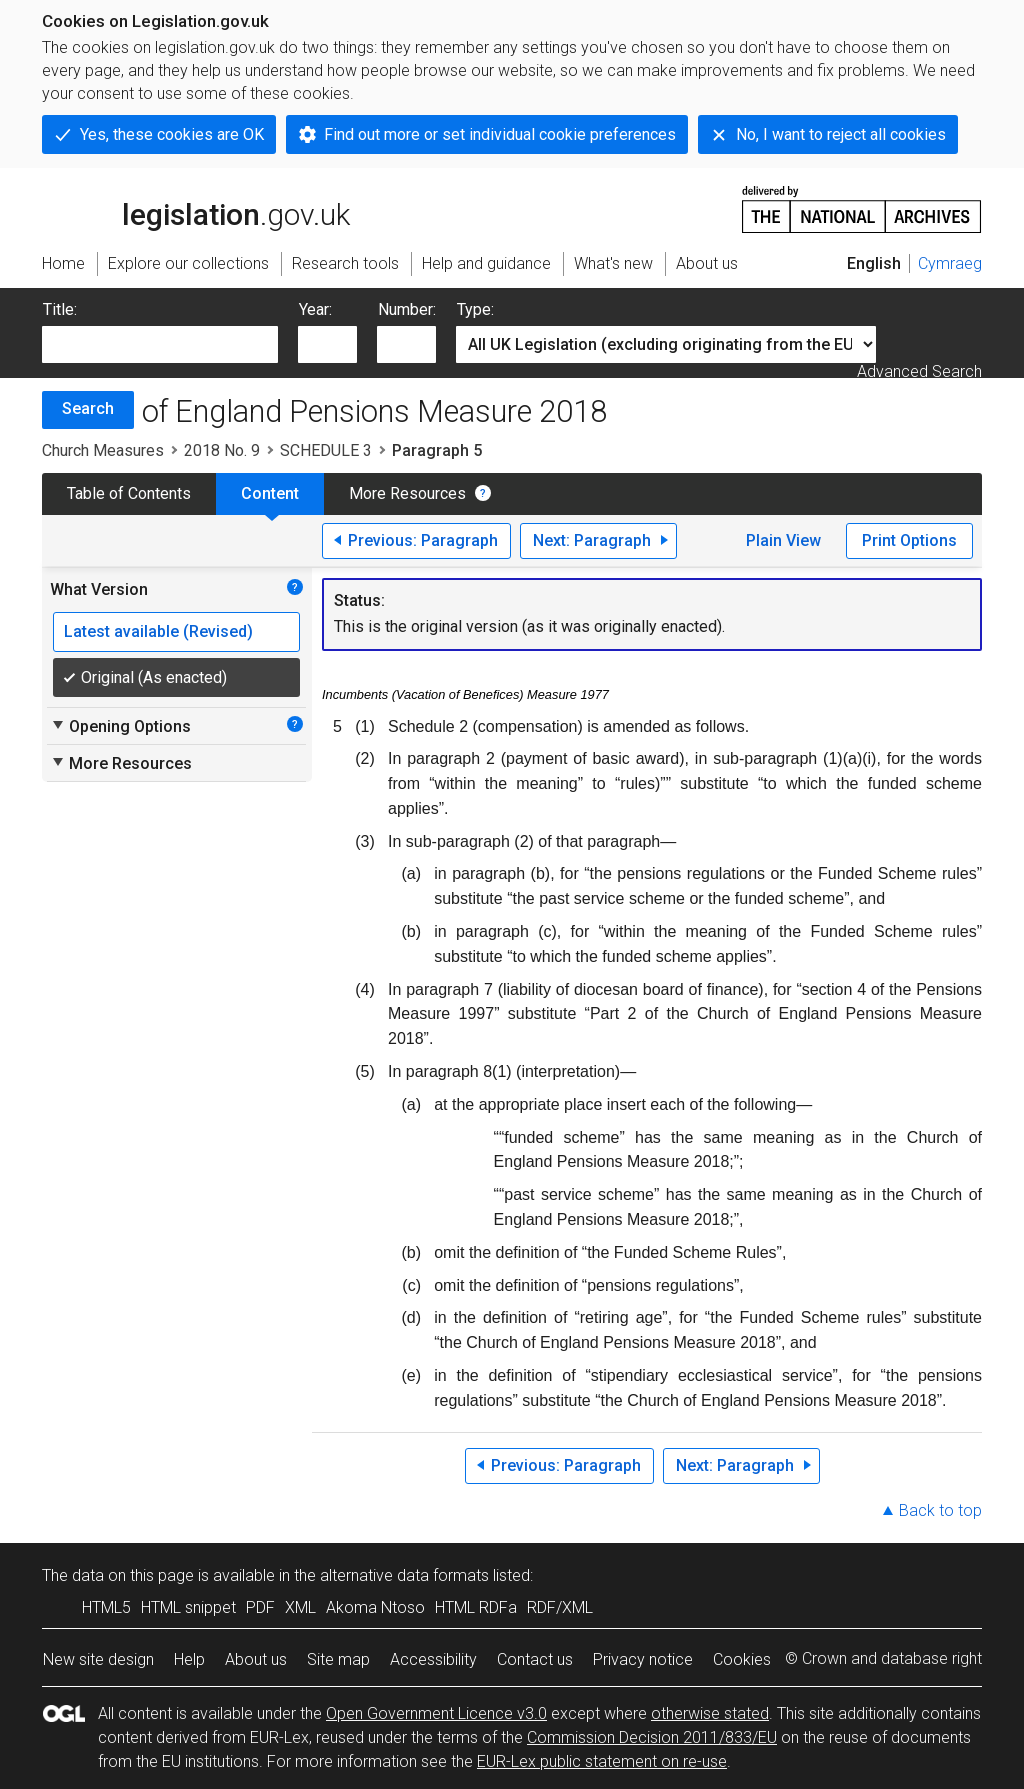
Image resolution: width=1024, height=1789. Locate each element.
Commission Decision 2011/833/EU (652, 1737)
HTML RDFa (476, 1607)
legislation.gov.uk (196, 208)
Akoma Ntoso (375, 1607)
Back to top (940, 1510)
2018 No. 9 (222, 450)
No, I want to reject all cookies (841, 134)
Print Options (909, 540)
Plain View (783, 540)
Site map (338, 1659)
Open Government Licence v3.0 (436, 1713)
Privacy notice (643, 1659)
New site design (98, 1659)
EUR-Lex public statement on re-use (602, 1761)
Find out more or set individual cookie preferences (500, 134)
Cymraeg (950, 263)
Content (270, 493)
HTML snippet (188, 1607)
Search (88, 408)
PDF (260, 1607)
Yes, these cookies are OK (172, 134)
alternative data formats (404, 1575)
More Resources (407, 493)
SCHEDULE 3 (326, 450)
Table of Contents (129, 493)
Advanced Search (919, 371)
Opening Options (120, 726)
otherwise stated (710, 1713)
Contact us (535, 1659)
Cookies (742, 1659)
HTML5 (106, 1607)
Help (189, 1659)
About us (256, 1659)
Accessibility (433, 1659)
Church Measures (103, 450)
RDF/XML (560, 1607)
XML (300, 1607)
